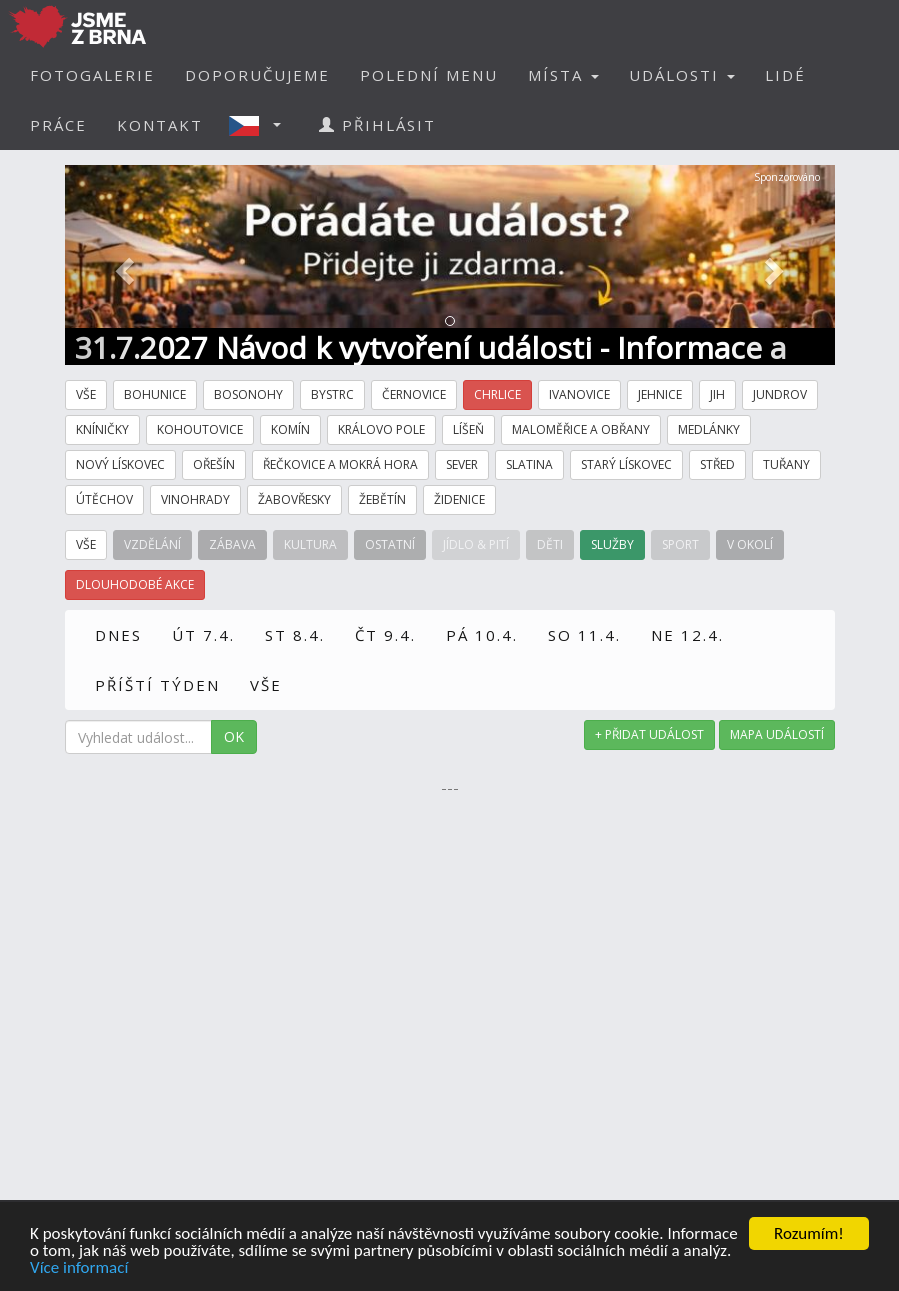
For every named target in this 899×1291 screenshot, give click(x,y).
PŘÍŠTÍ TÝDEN (157, 685)
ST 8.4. (295, 635)
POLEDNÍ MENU (429, 75)
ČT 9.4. (385, 635)
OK (234, 736)
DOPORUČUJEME (257, 75)
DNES (118, 635)
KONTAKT (160, 125)
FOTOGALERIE (92, 75)
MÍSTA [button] (563, 75)
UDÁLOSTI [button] (682, 75)
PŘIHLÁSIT (377, 125)
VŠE (266, 685)
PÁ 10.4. (482, 635)
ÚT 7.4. (203, 635)
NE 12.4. (687, 635)
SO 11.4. (584, 635)
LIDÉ (785, 75)
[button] (261, 125)
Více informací (79, 1269)
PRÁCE (58, 125)
